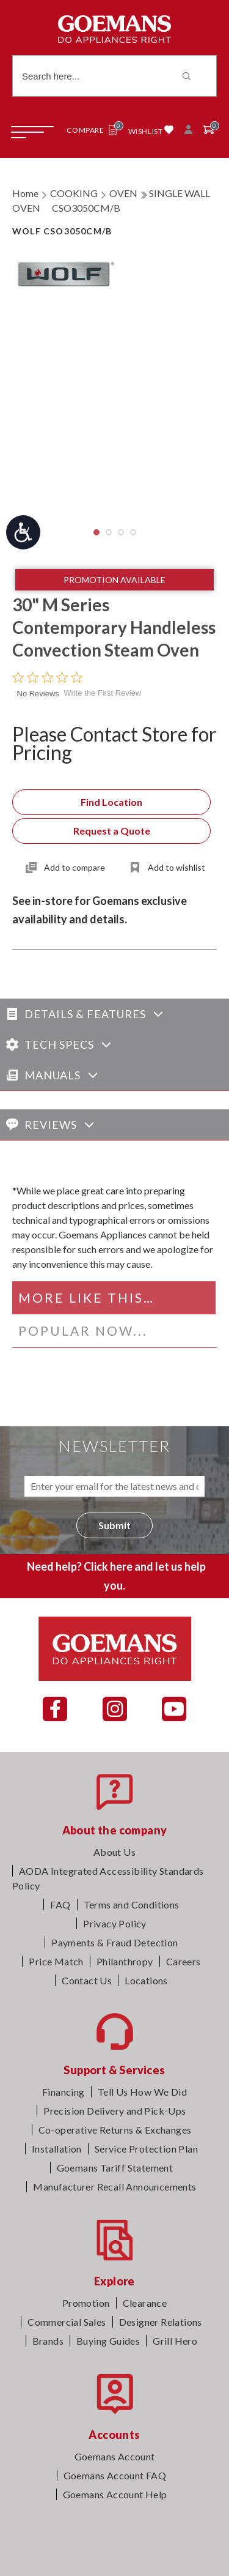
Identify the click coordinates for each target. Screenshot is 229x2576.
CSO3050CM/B (86, 208)
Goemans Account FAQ (115, 2475)
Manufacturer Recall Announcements (114, 2186)
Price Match (56, 1961)
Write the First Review (102, 693)
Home (25, 193)
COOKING (74, 193)
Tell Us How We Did (142, 2092)
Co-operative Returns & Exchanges (115, 2129)
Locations (146, 1980)
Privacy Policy (115, 1923)
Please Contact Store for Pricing (114, 743)
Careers (183, 1961)
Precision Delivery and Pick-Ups (114, 2110)
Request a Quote (111, 830)
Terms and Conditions (132, 1904)
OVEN (123, 193)
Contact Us (87, 1980)
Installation (57, 2148)
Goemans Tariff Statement (115, 2167)
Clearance (145, 2303)
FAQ (60, 1904)
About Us (114, 1852)
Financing (63, 2092)
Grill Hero (175, 2341)
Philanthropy (124, 1961)
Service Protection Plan (146, 2148)
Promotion (86, 2303)
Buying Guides (108, 2341)
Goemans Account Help (115, 2494)
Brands (48, 2341)
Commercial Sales (66, 2322)
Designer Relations (160, 2322)
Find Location (111, 802)
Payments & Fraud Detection (114, 1942)
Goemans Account (115, 2456)
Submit (114, 1525)
